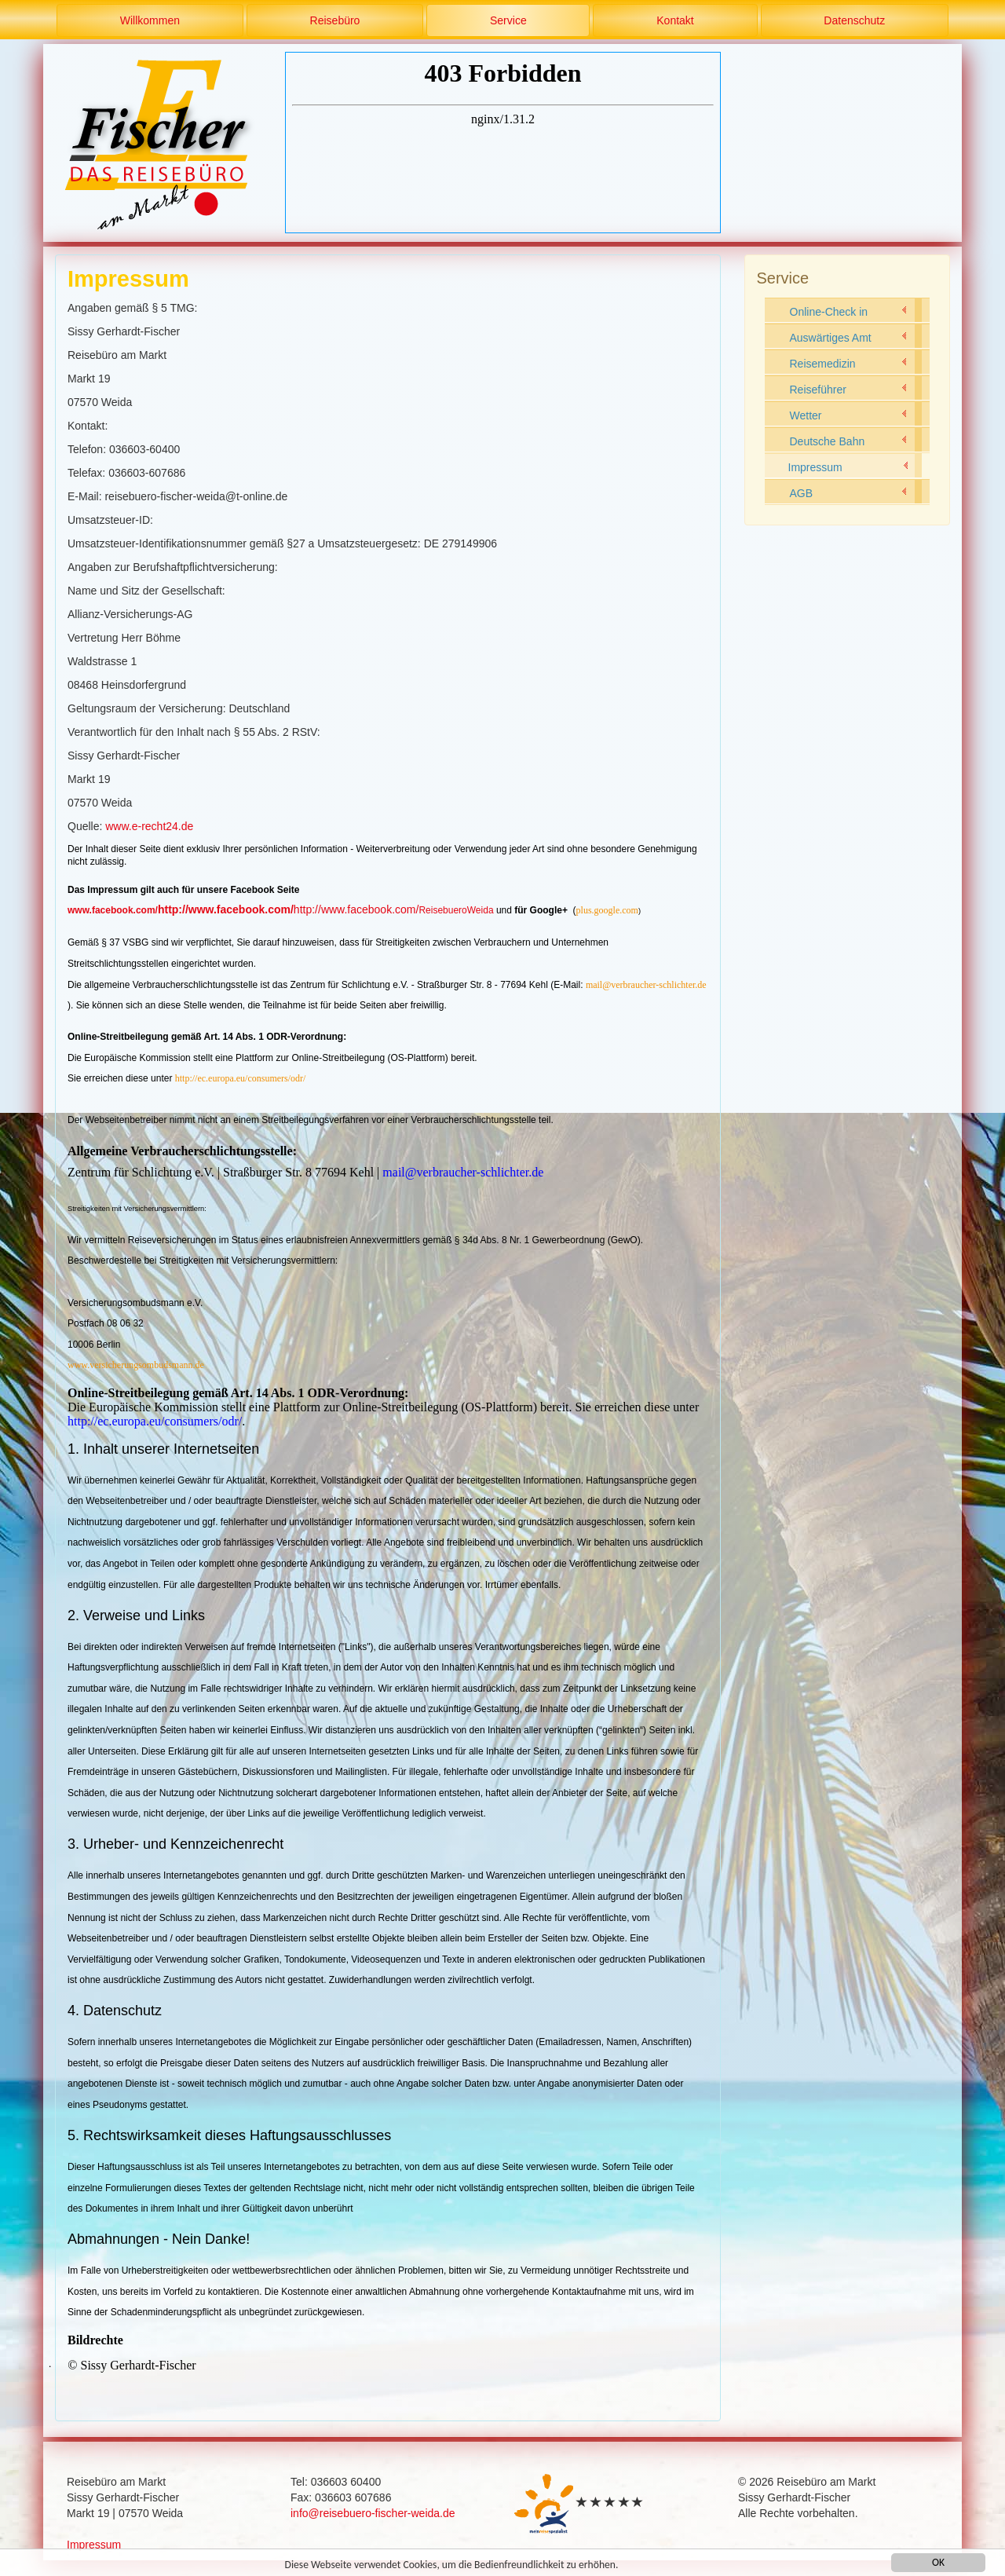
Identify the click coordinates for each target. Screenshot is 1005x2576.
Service (508, 20)
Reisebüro (335, 20)
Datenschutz (854, 20)
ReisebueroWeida (455, 910)
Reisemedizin (823, 363)
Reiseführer (818, 389)
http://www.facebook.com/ (226, 909)
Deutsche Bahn (827, 441)
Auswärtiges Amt (831, 337)
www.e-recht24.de (149, 826)
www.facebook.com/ (113, 910)
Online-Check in (829, 312)
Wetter (806, 415)
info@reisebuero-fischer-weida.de (373, 2513)
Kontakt (674, 20)
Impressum (815, 467)
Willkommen (150, 20)
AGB (801, 493)
